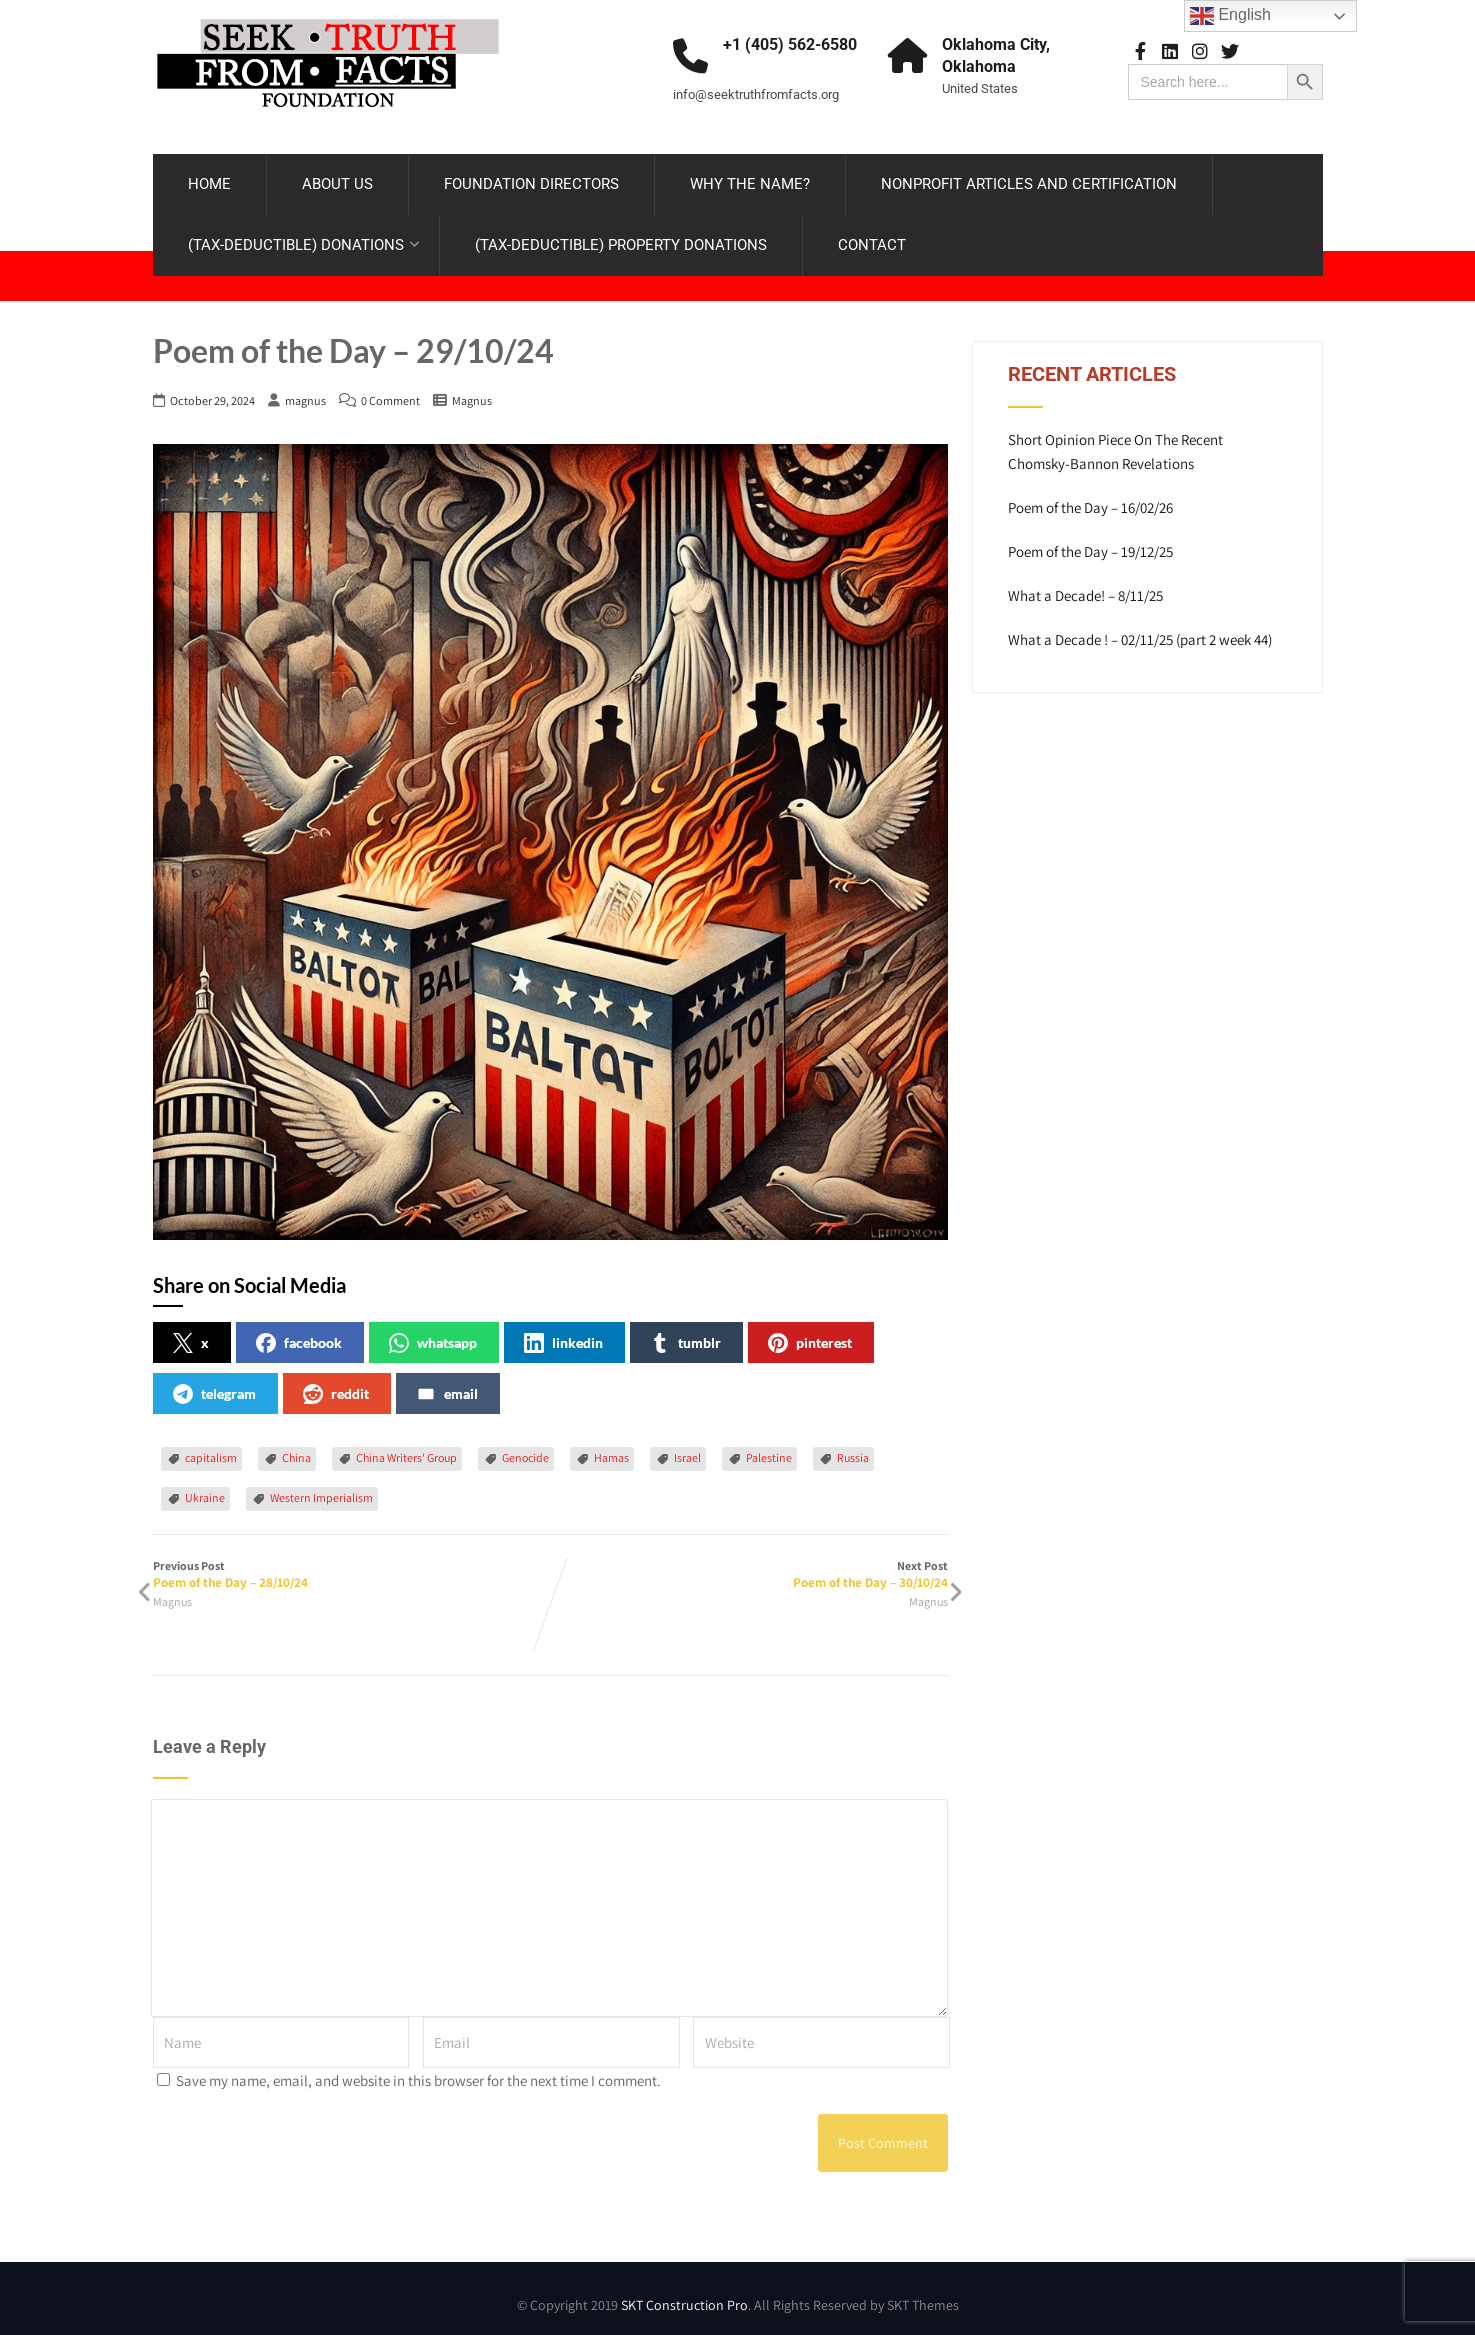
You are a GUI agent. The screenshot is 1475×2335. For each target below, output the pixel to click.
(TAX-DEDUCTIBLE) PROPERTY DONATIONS (621, 241)
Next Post (749, 1566)
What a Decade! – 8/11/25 (1085, 587)
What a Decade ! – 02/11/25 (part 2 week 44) (1140, 631)
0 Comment (390, 392)
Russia (853, 1449)
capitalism (211, 1449)
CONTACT (872, 241)
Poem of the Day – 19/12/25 (1090, 543)
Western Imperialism (321, 1489)
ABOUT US (337, 180)
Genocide (525, 1449)
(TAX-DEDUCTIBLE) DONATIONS (304, 241)
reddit (336, 1386)
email (447, 1386)
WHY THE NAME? (750, 180)
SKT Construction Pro (684, 2297)
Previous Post (352, 1566)
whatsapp (433, 1335)
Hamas (611, 1449)
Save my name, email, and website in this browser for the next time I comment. (418, 2072)
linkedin (563, 1335)
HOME (209, 180)
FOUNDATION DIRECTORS (531, 180)
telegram (214, 1386)
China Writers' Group (406, 1449)
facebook (299, 1335)
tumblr (685, 1335)
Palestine (769, 1449)
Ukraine (205, 1489)
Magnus (472, 392)
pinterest (810, 1335)
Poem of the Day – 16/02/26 (1090, 499)
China (296, 1449)
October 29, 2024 (212, 392)
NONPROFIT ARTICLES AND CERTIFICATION (1029, 180)
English (1230, 16)
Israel (687, 1449)
